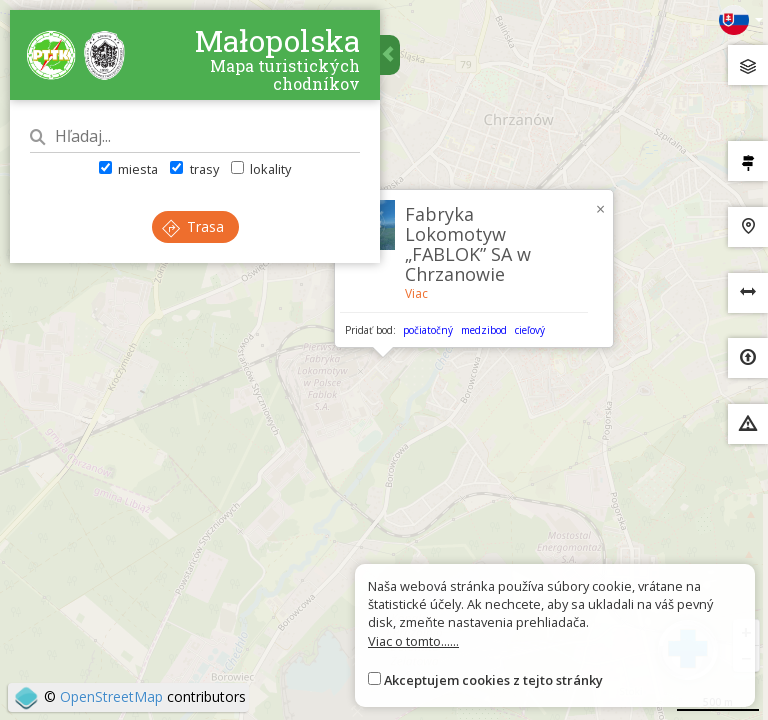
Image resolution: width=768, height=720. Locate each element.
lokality (261, 169)
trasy (194, 169)
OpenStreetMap (111, 696)
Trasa (193, 226)
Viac (416, 293)
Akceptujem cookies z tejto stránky (493, 680)
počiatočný (428, 330)
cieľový (530, 330)
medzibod (484, 330)
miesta (128, 169)
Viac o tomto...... (413, 641)
